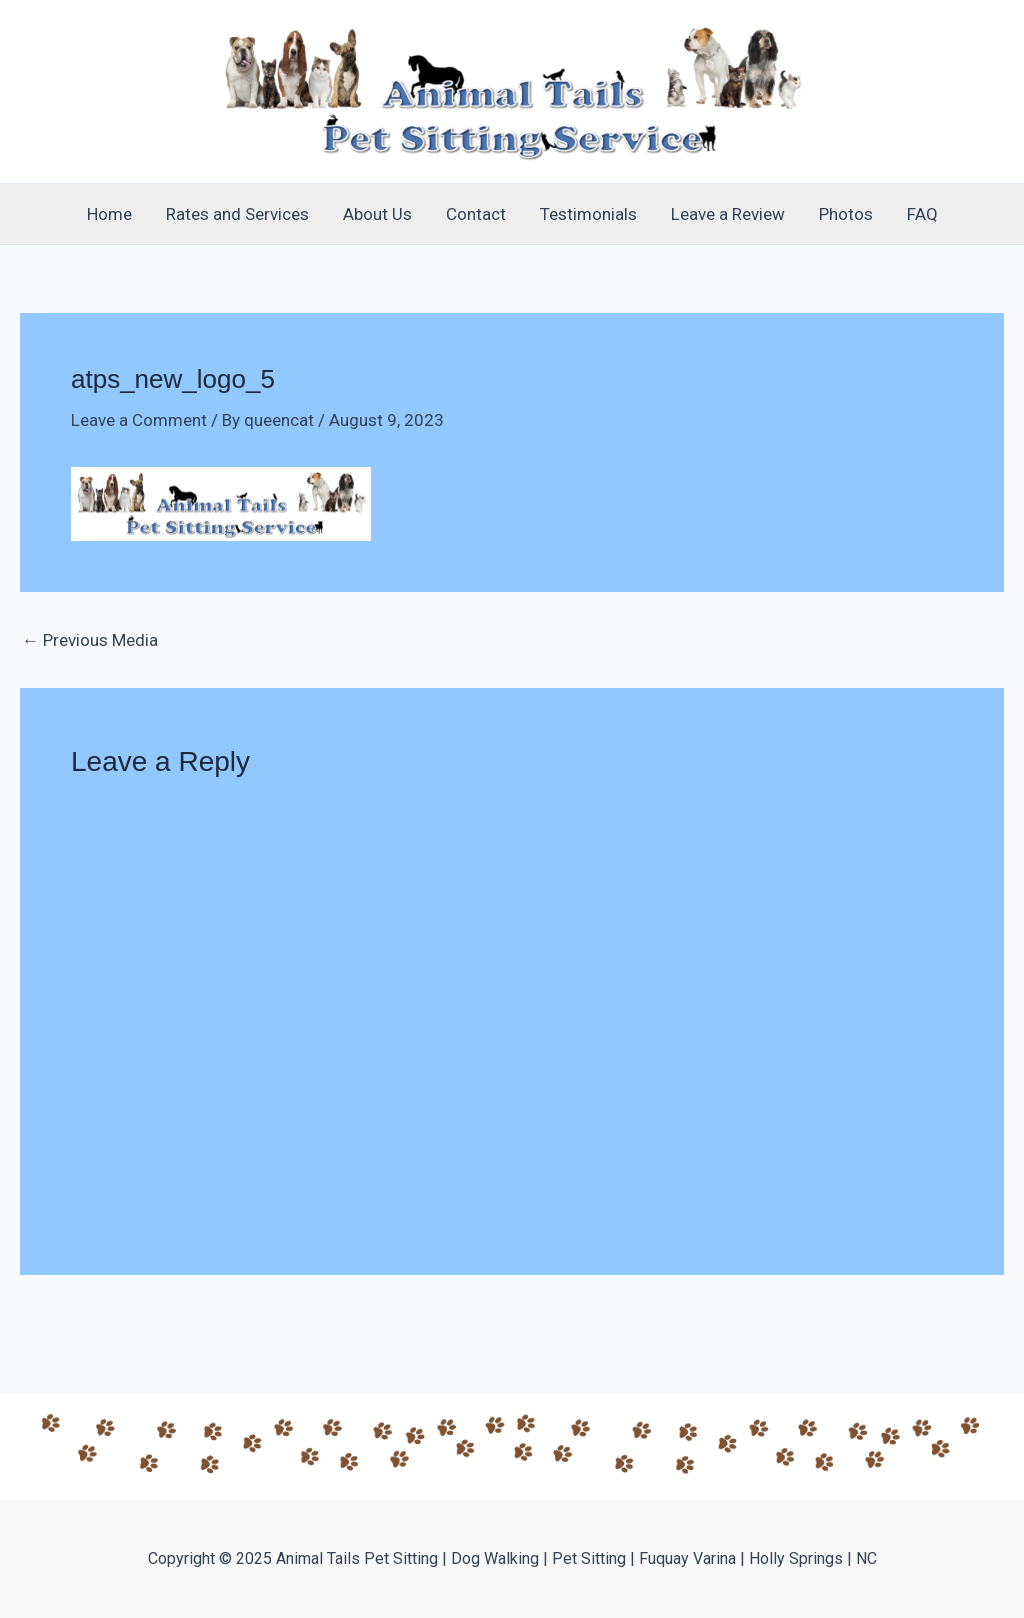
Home (109, 214)
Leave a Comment (139, 420)
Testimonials (588, 214)
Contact (476, 214)
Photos (846, 214)
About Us (377, 214)
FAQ (922, 214)
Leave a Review (728, 214)
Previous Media (90, 640)
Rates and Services (237, 214)
